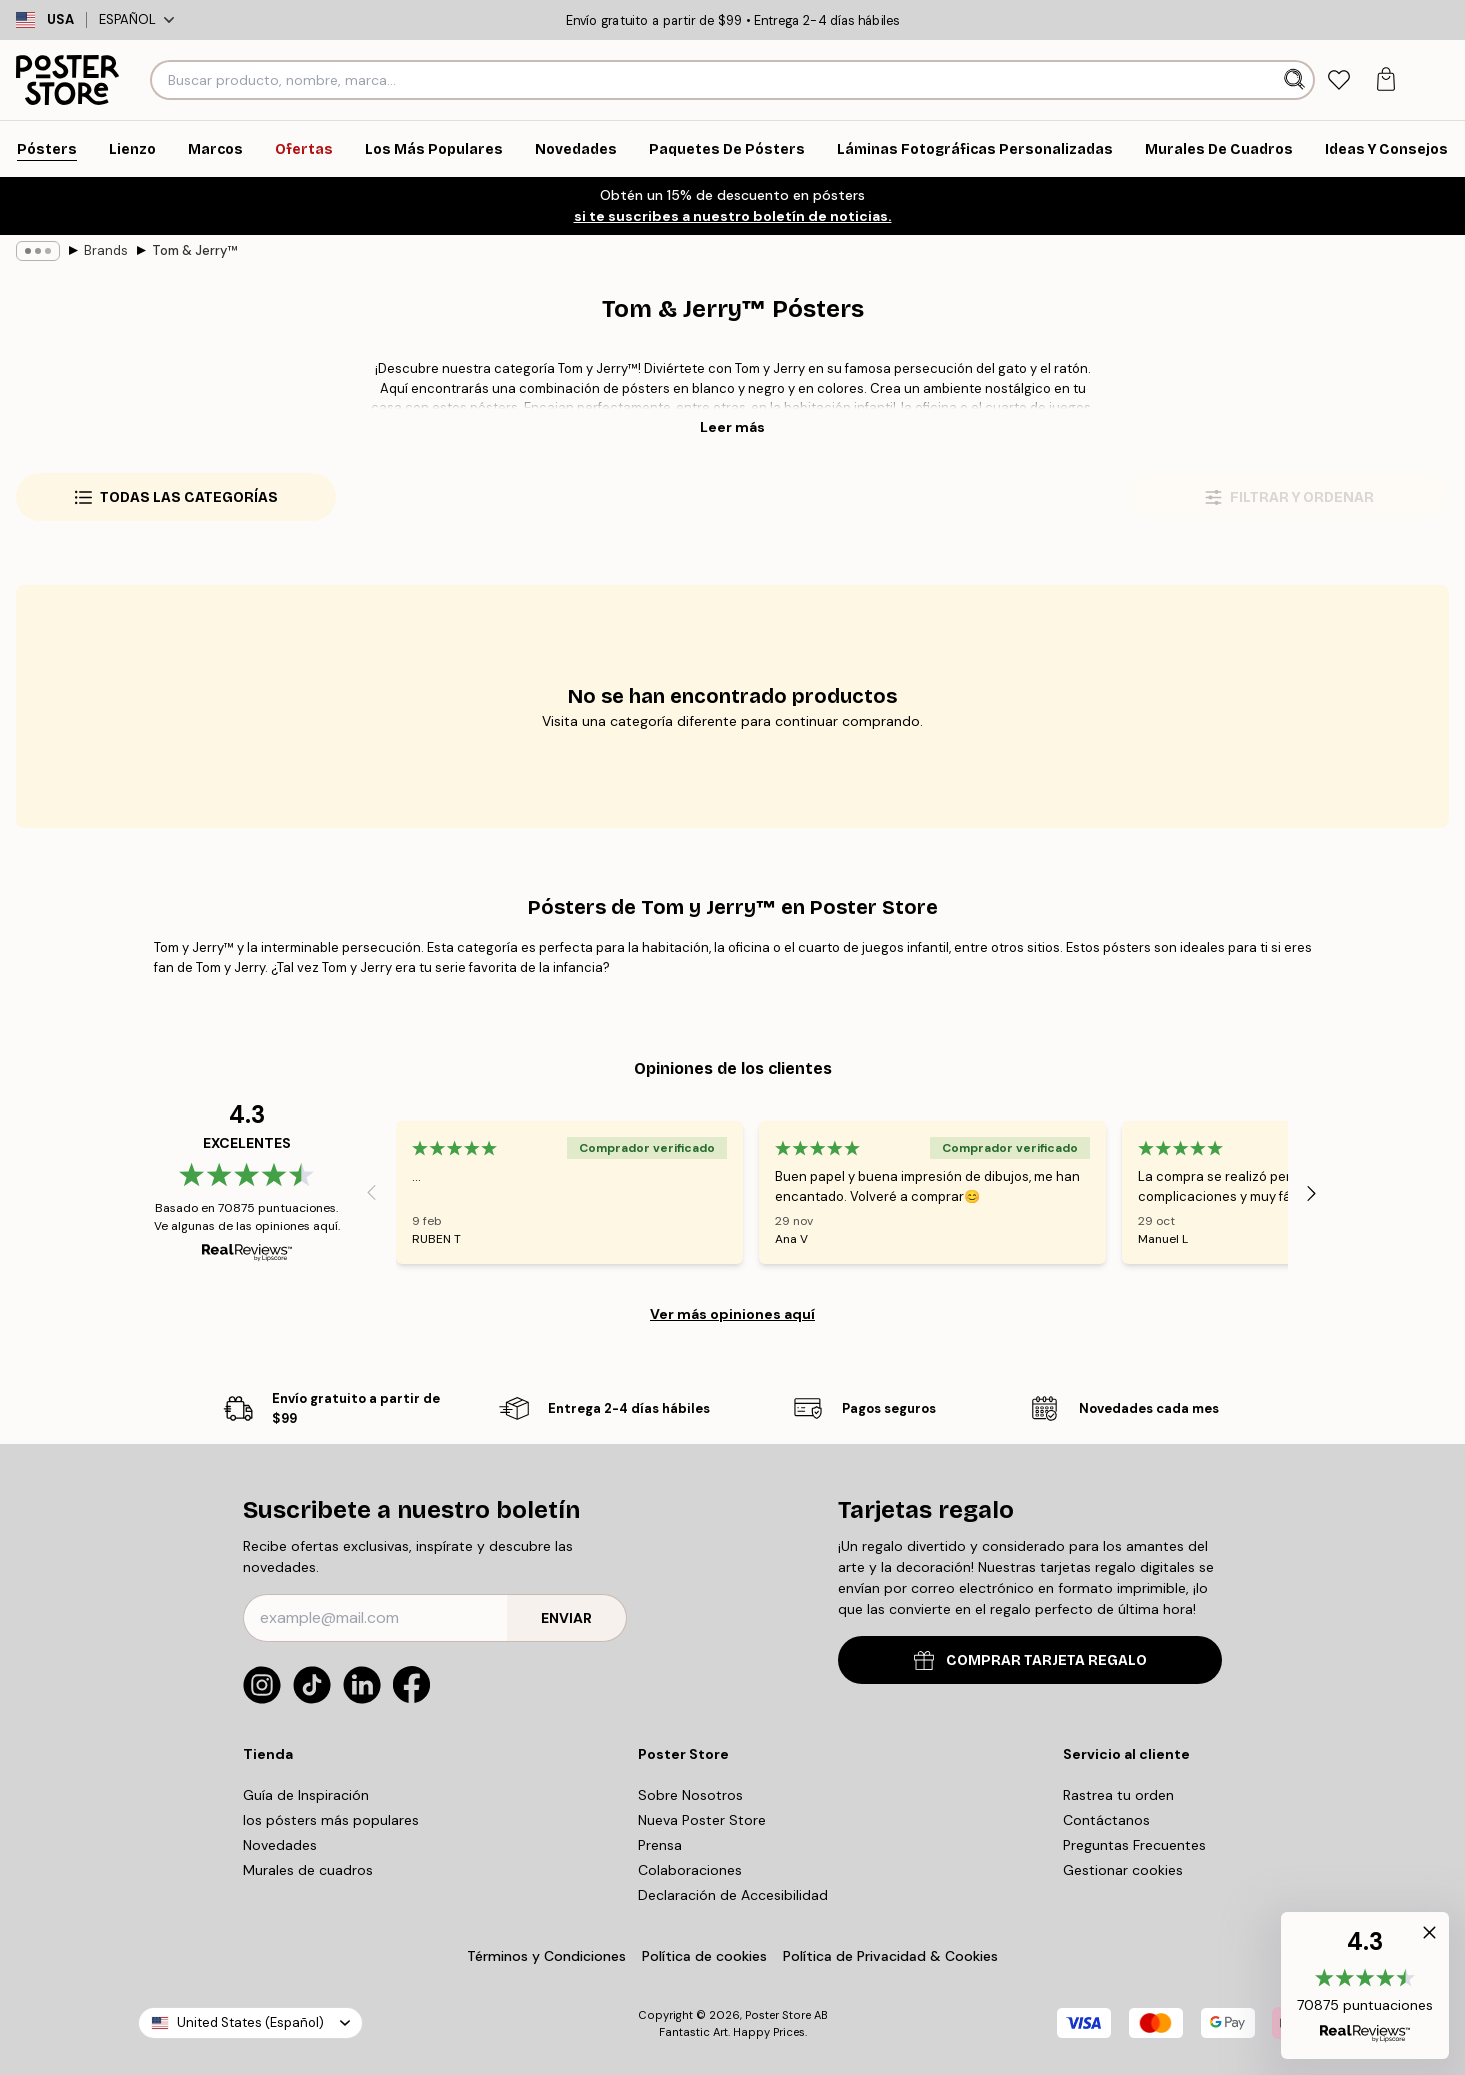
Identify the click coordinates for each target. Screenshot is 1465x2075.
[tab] (1339, 80)
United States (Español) (250, 2022)
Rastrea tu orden (1118, 1795)
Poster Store (778, 2015)
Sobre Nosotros (690, 1795)
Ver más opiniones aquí (732, 1314)
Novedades (280, 1845)
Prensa (660, 1845)
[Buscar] (1296, 80)
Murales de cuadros (308, 1870)
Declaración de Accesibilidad (733, 1895)
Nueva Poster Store (702, 1820)
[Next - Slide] (1312, 1193)
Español (136, 19)
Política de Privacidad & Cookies (890, 1956)
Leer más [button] (732, 427)
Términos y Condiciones (546, 1956)
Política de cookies (704, 1956)
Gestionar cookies (1123, 1870)
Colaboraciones (690, 1870)
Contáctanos (1106, 1820)
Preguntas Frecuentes (1134, 1845)
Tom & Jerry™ (194, 250)
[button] (1365, 1985)
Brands (106, 250)
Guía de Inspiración (306, 1795)
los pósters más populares (331, 1820)
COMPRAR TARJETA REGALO (1030, 1660)
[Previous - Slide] (372, 1193)
